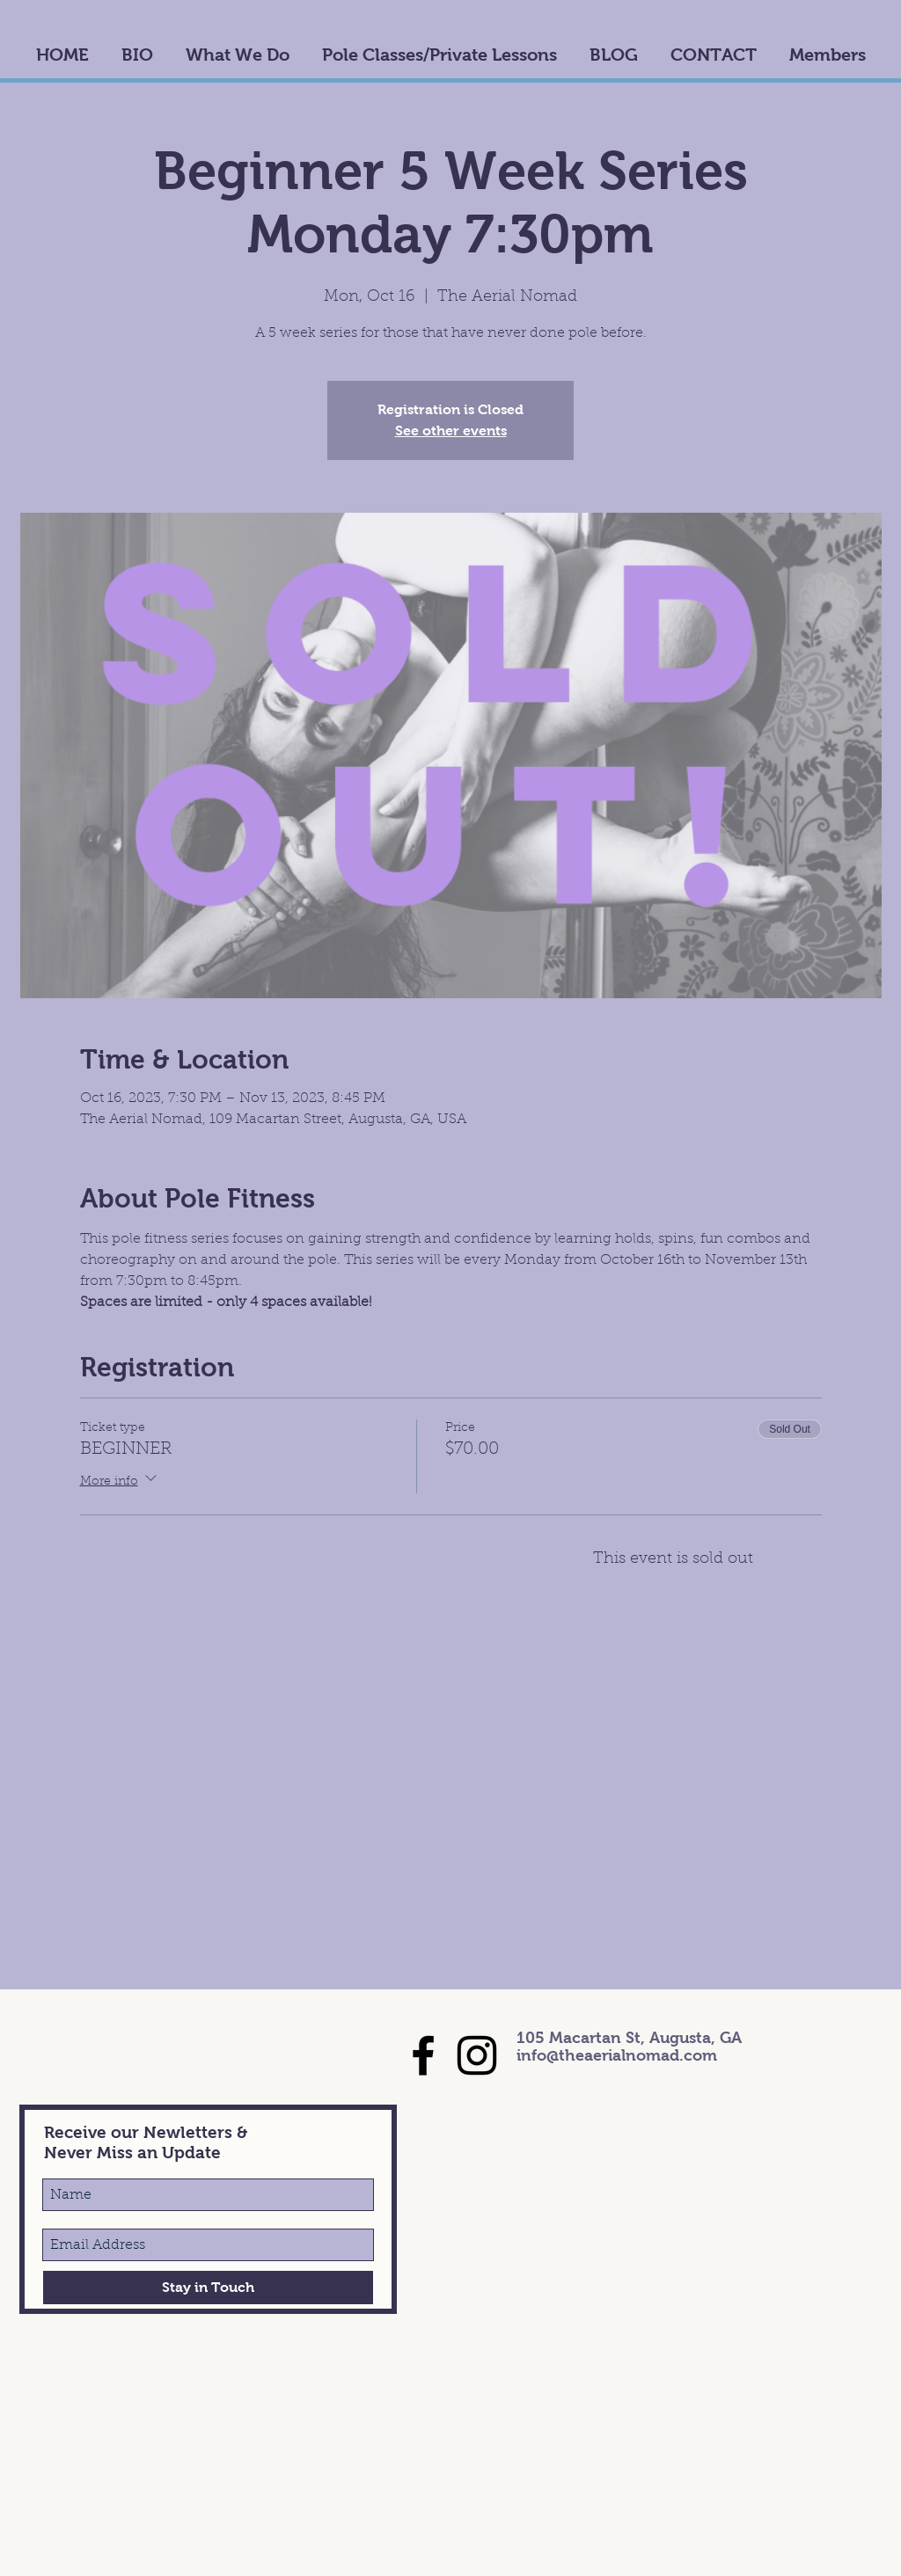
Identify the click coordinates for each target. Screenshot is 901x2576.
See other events (451, 430)
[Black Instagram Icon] (476, 2055)
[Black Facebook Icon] (423, 2055)
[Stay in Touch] (208, 2287)
